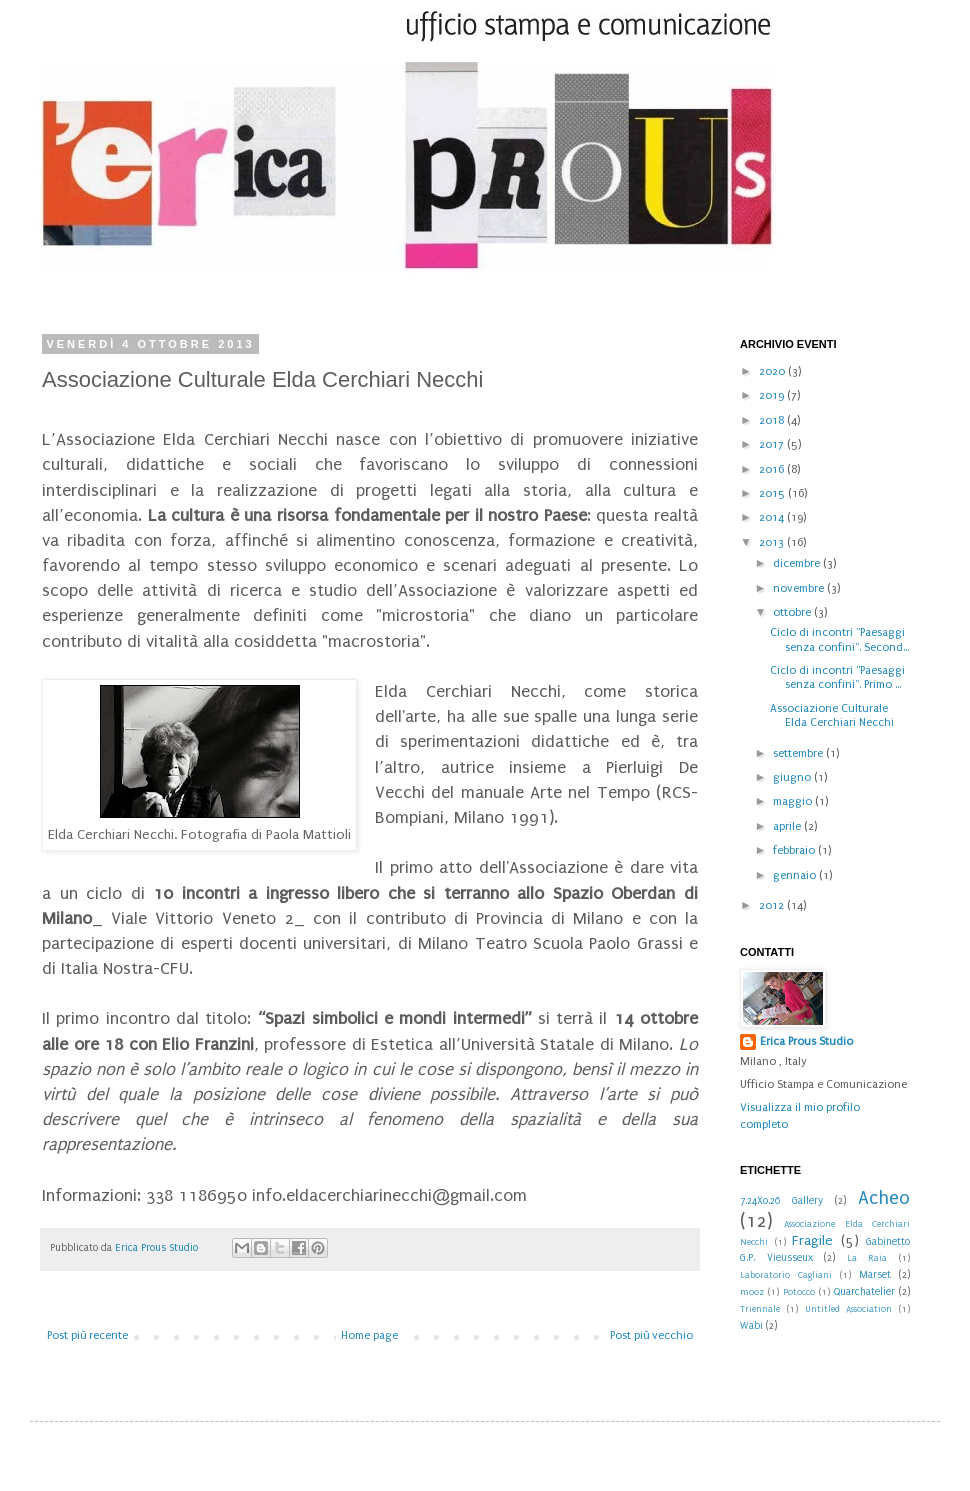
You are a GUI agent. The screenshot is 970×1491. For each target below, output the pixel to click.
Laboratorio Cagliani (786, 1275)
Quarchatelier (864, 1292)
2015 (773, 493)
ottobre (793, 612)
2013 (773, 542)
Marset (875, 1275)
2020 (773, 371)
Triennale (760, 1309)
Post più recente (87, 1335)
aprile (788, 826)
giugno (793, 777)
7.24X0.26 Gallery (781, 1201)
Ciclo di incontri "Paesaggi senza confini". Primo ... (837, 677)
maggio (794, 801)
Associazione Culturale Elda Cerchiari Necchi (832, 715)
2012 (773, 905)
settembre (799, 753)
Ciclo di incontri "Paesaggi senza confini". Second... (839, 639)
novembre (800, 588)
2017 (773, 444)
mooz (752, 1292)
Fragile (812, 1241)
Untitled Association (849, 1309)
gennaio (796, 875)
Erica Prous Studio (806, 1041)
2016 (773, 469)
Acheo (884, 1198)
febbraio (795, 850)
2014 (773, 517)
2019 (773, 395)
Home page (369, 1335)
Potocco (799, 1292)
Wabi (751, 1326)
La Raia (867, 1258)
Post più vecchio (651, 1335)
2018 (773, 420)
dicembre (798, 563)
